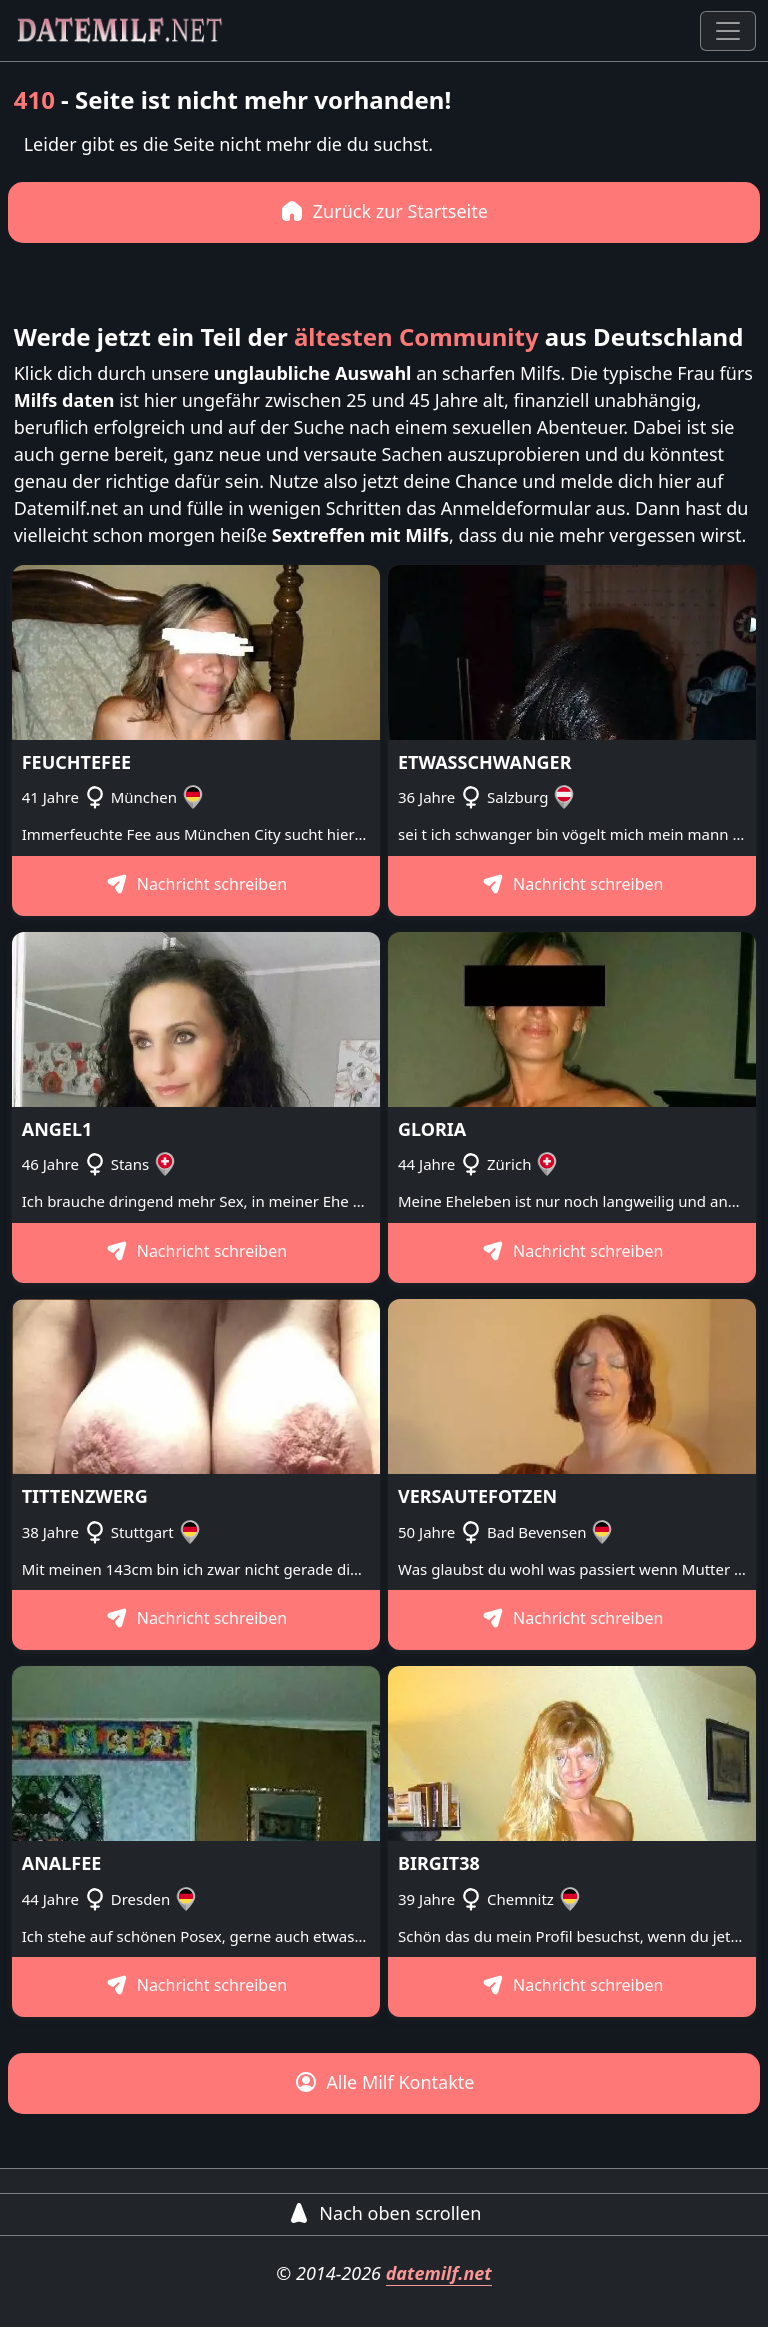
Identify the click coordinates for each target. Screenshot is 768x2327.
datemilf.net (439, 2273)
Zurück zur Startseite (384, 211)
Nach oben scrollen (384, 2213)
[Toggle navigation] (728, 31)
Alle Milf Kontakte (384, 2082)
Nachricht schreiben (196, 884)
